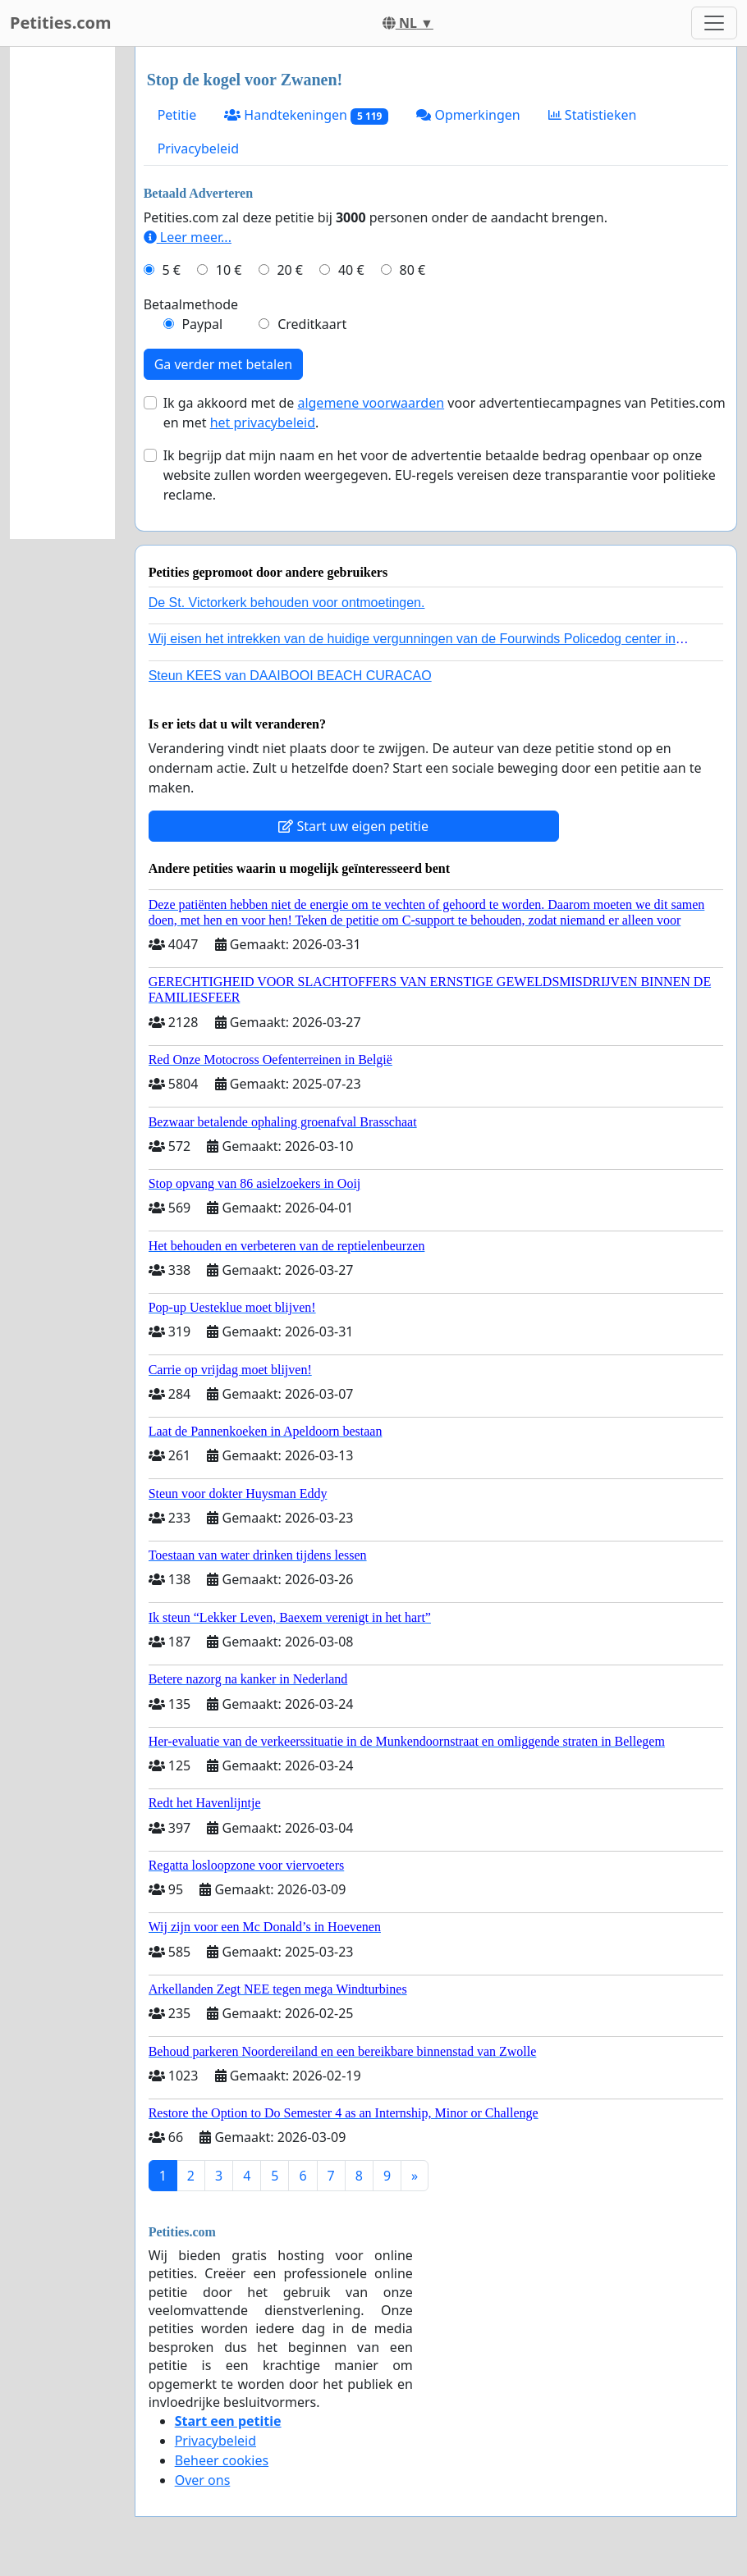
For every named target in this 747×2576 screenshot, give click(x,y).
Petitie (177, 115)
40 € (351, 270)
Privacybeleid (198, 148)
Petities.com (61, 22)
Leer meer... (187, 237)
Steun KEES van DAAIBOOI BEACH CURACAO (290, 676)
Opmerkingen (468, 115)
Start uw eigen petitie (353, 826)
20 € (290, 270)
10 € (229, 270)
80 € (413, 270)
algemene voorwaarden (370, 403)
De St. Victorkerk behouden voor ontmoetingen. (287, 603)
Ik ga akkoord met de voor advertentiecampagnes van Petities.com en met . (444, 413)
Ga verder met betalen (223, 364)
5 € (171, 270)
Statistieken (592, 115)
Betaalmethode (191, 304)
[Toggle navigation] (714, 23)
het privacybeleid (262, 422)
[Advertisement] (62, 293)
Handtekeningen (306, 115)
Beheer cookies (222, 2460)
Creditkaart (311, 324)
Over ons (203, 2480)
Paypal (201, 324)
